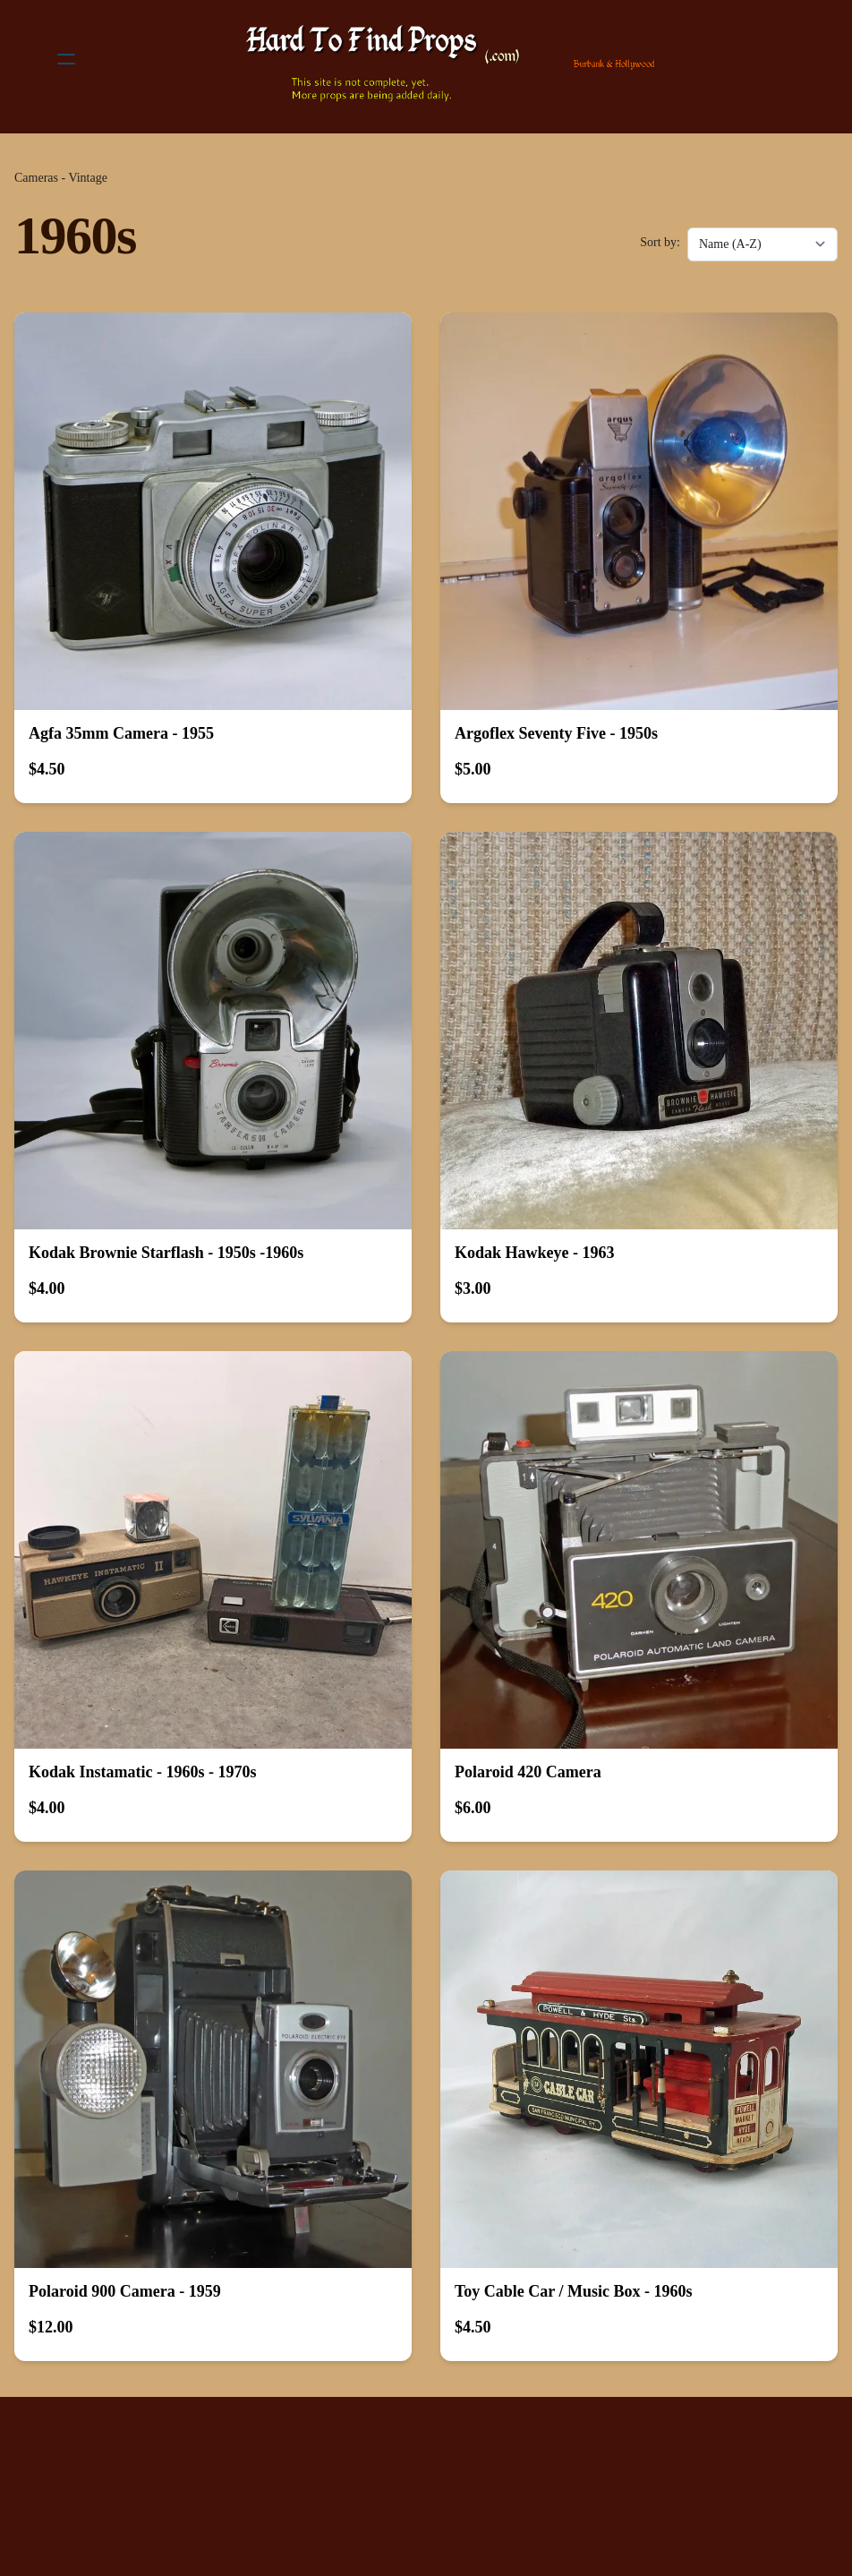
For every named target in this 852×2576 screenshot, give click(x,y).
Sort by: (660, 242)
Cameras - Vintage (60, 177)
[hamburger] (66, 59)
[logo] (449, 59)
